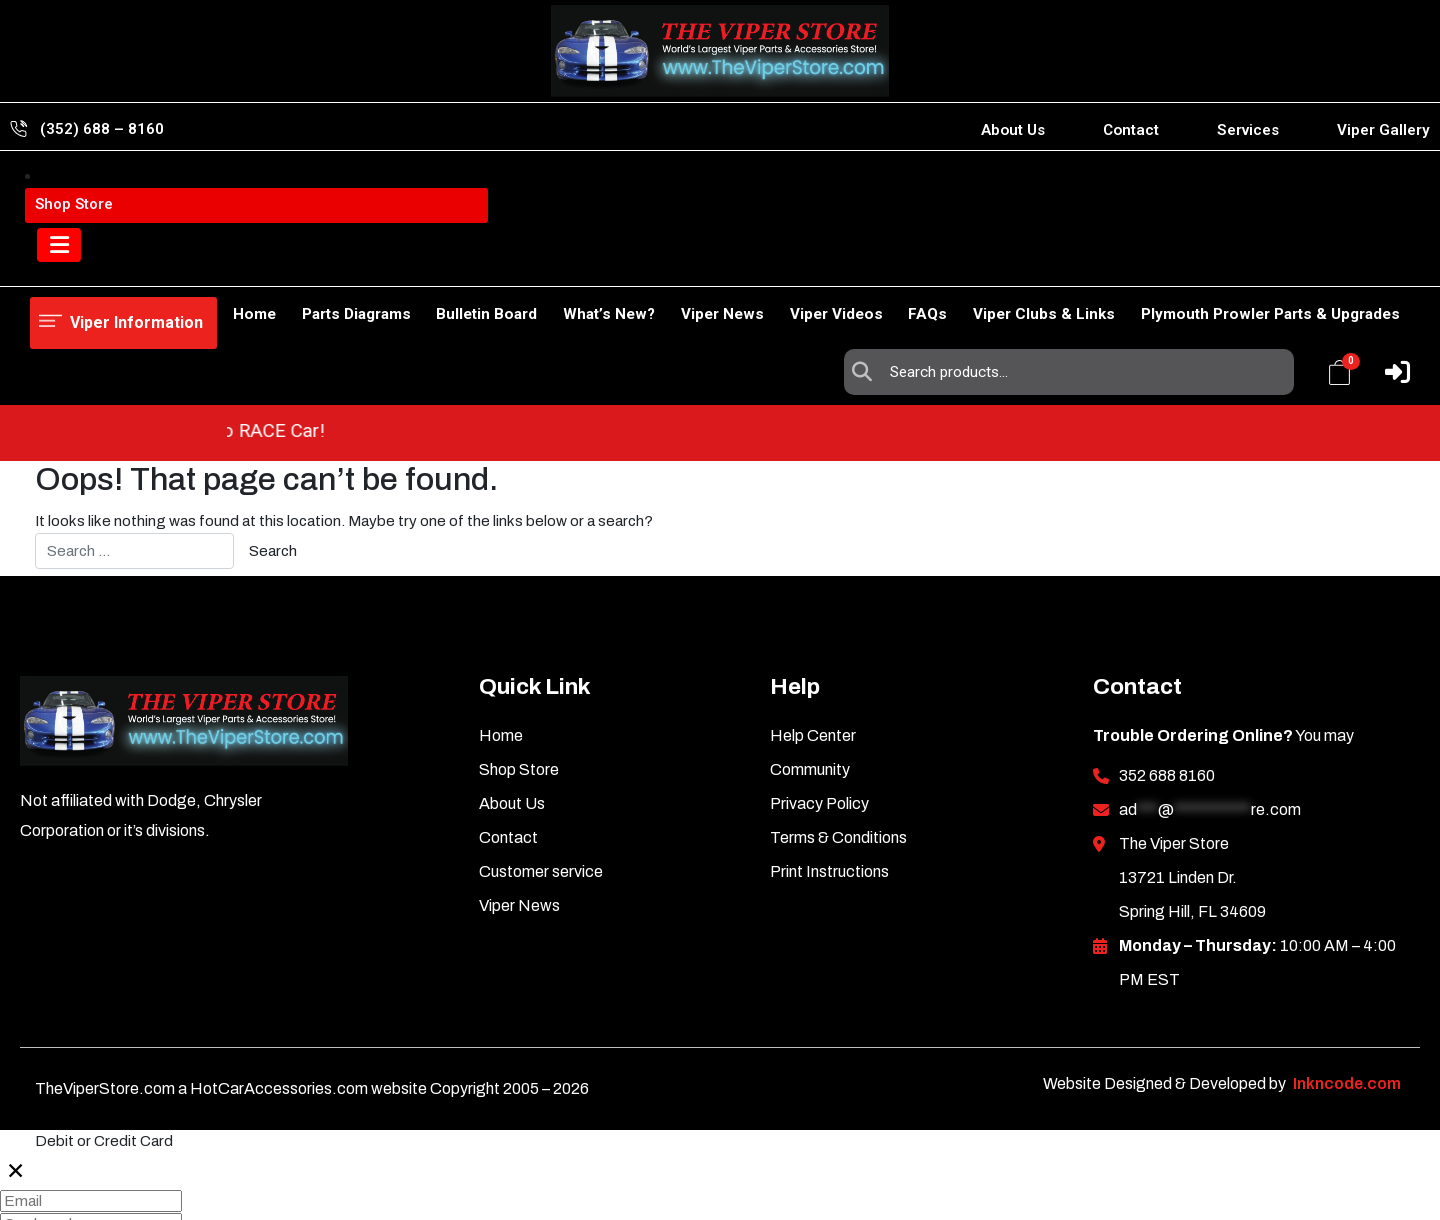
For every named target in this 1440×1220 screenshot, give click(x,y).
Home (51, 265)
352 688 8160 (1167, 662)
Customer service (541, 758)
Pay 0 (27, 1205)
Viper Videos (804, 265)
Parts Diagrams (282, 265)
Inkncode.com (1347, 970)
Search (867, 191)
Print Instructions (829, 758)
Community (810, 656)
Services (1248, 130)
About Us (1013, 130)
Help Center (813, 622)
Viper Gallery (1383, 130)
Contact (1131, 130)
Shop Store (150, 265)
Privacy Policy (819, 690)
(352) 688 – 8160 (102, 129)
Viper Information (131, 190)
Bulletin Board (423, 265)
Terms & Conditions (838, 724)
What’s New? (556, 265)
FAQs (906, 265)
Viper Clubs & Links (1034, 265)
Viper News (680, 265)
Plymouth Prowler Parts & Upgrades (1270, 265)
